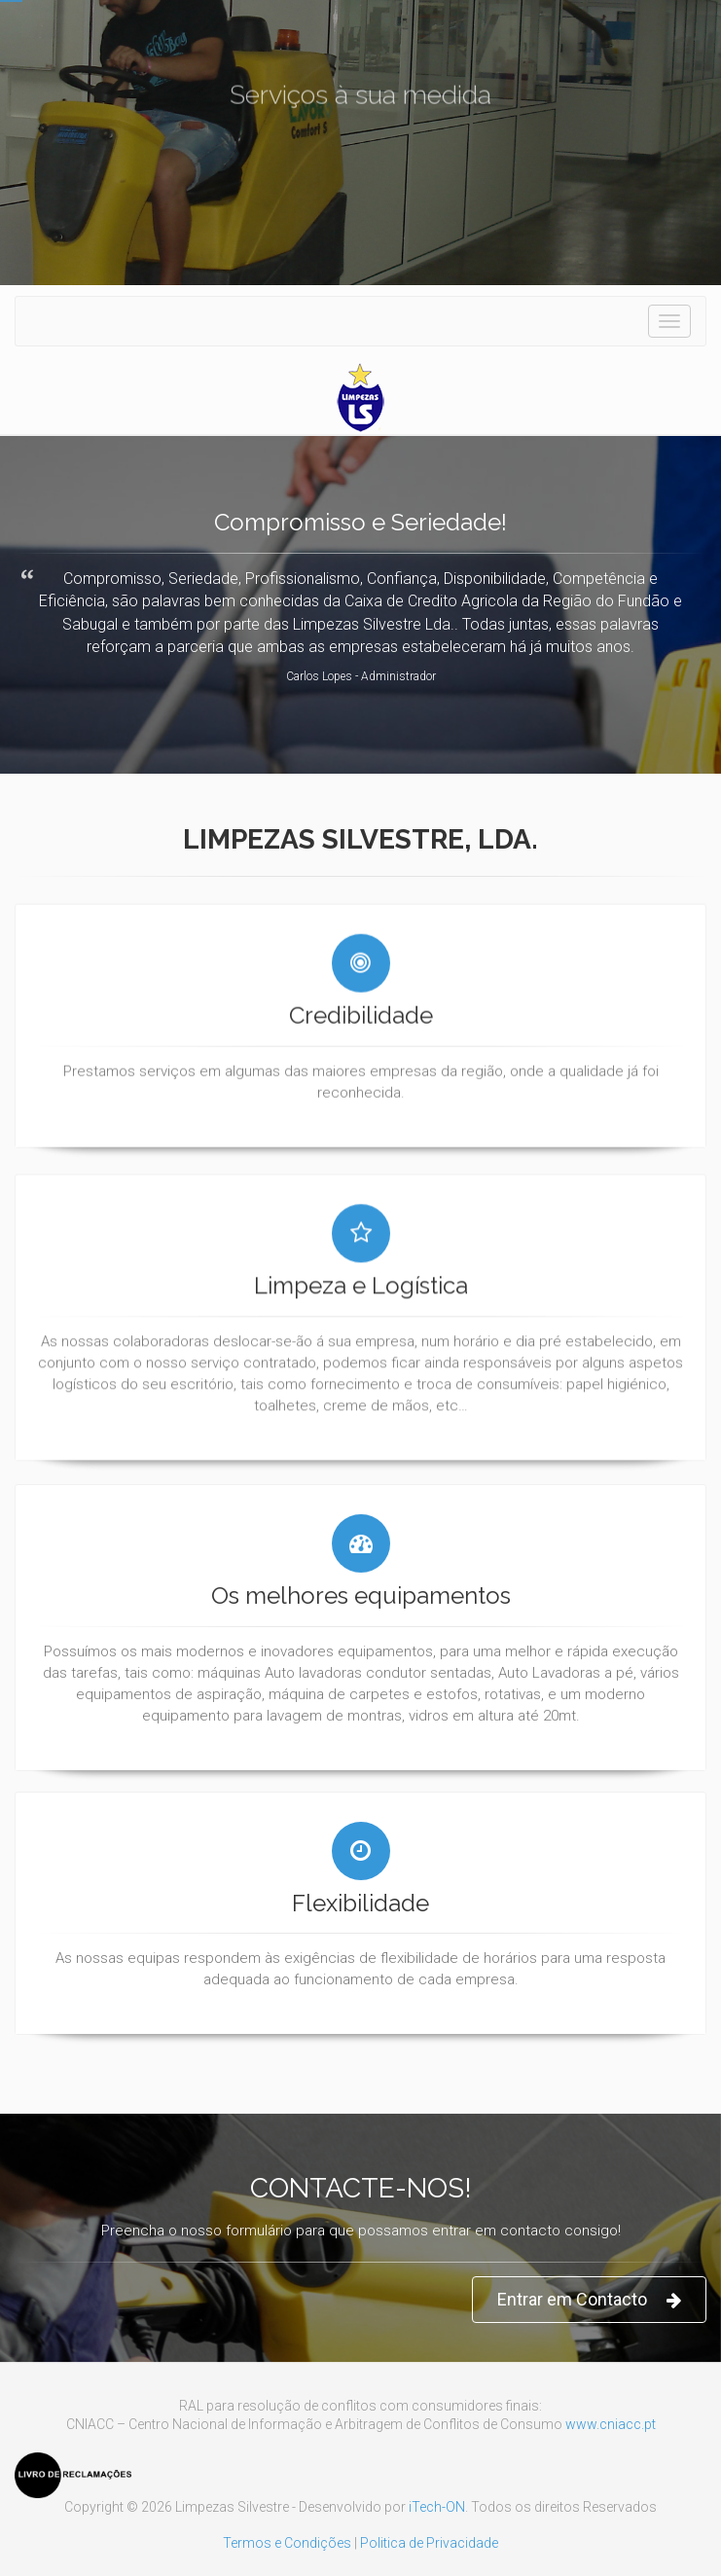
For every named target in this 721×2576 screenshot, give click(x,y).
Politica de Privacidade (429, 2543)
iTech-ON (437, 2507)
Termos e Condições (287, 2543)
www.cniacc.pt (610, 2424)
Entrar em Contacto (589, 2300)
